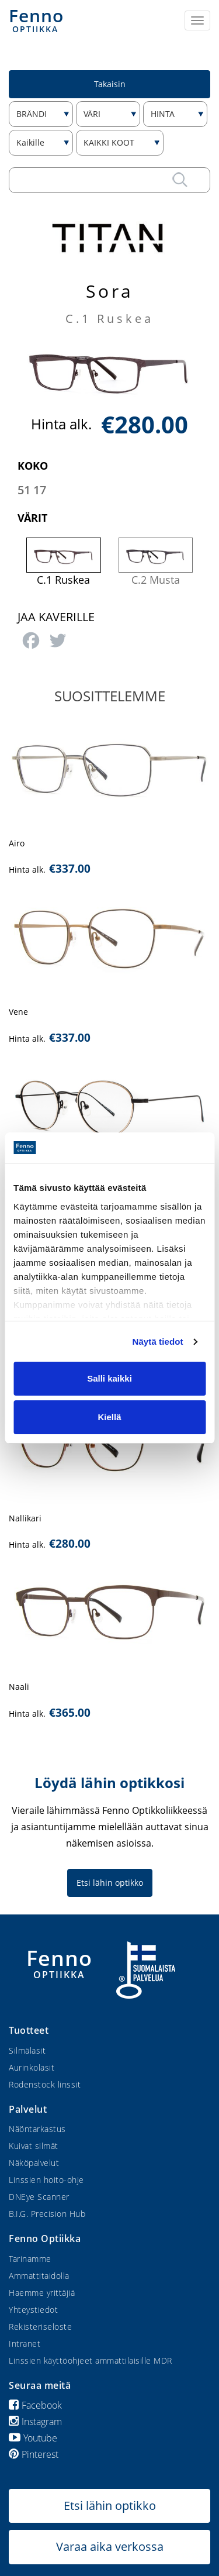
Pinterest (33, 2454)
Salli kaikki (109, 1378)
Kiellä (109, 1417)
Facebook (35, 2405)
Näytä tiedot (158, 1341)
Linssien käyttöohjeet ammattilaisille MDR (90, 2360)
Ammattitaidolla (39, 2275)
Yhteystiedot (33, 2309)
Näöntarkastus (37, 2128)
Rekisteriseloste (40, 2326)
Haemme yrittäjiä (42, 2292)
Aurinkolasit (31, 2067)
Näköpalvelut (34, 2162)
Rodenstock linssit (45, 2084)
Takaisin (110, 83)
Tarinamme (30, 2258)
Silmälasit (27, 2050)
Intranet (24, 2343)
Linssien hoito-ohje (46, 2179)
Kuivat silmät (33, 2145)
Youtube (33, 2438)
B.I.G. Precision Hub (47, 2213)
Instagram (35, 2421)
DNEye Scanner (39, 2196)
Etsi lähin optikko (110, 1882)
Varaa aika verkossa (110, 2546)
